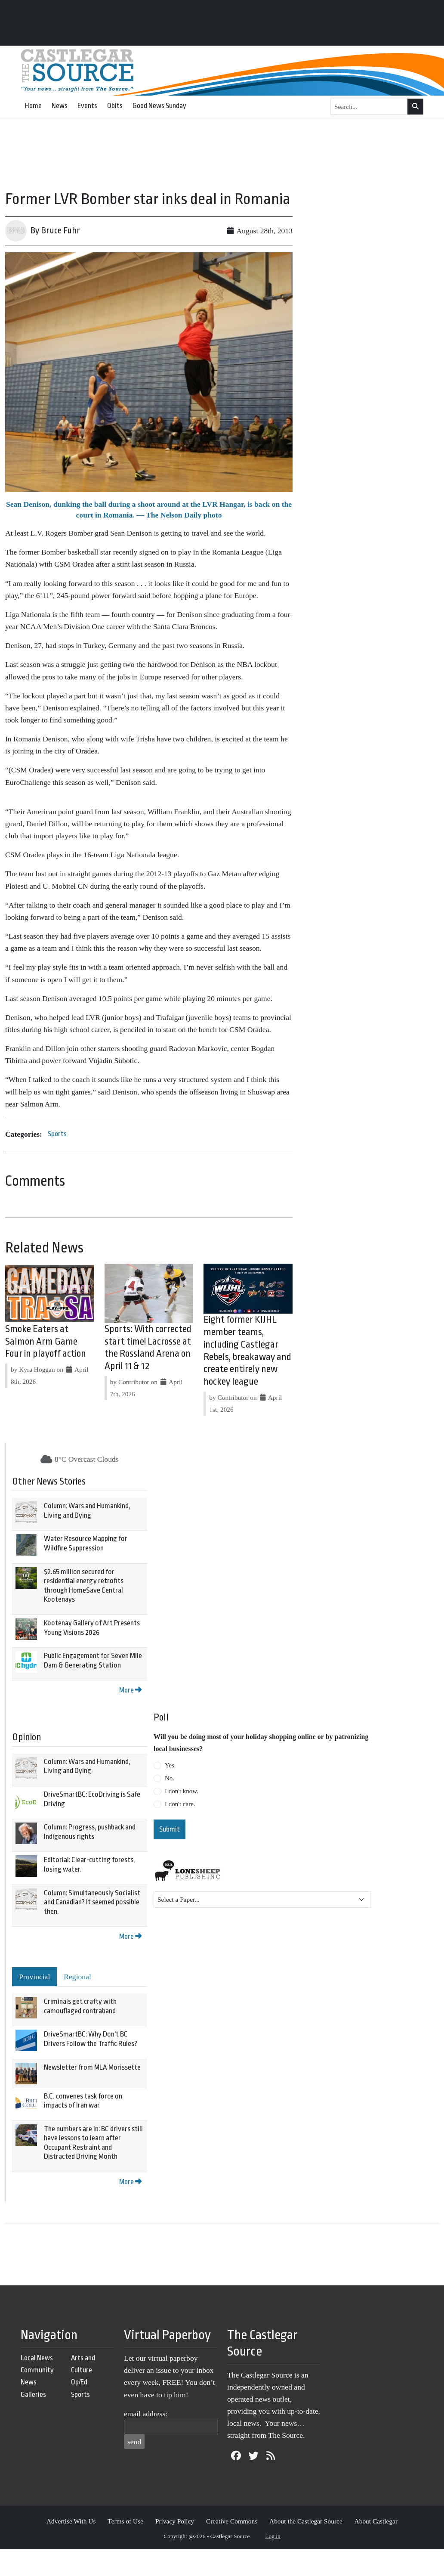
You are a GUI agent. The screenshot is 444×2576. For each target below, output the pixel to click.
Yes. (170, 1765)
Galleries (33, 2394)
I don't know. (181, 1791)
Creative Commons (231, 2521)
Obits (115, 106)
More (130, 1690)
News (60, 106)
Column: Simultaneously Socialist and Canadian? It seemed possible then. (92, 1902)
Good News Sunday (159, 106)
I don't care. (180, 1804)
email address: (145, 2413)
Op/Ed (79, 2382)
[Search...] (369, 107)
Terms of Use (125, 2521)
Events (87, 106)
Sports (57, 1134)
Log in (273, 2536)
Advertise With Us (71, 2521)
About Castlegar (376, 2521)
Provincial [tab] (34, 1976)
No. (169, 1778)
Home (33, 106)
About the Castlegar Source (305, 2521)
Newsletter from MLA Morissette (92, 2067)
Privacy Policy (174, 2521)
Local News (37, 2358)
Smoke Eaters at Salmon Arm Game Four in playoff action (45, 1342)
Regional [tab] (77, 1976)
